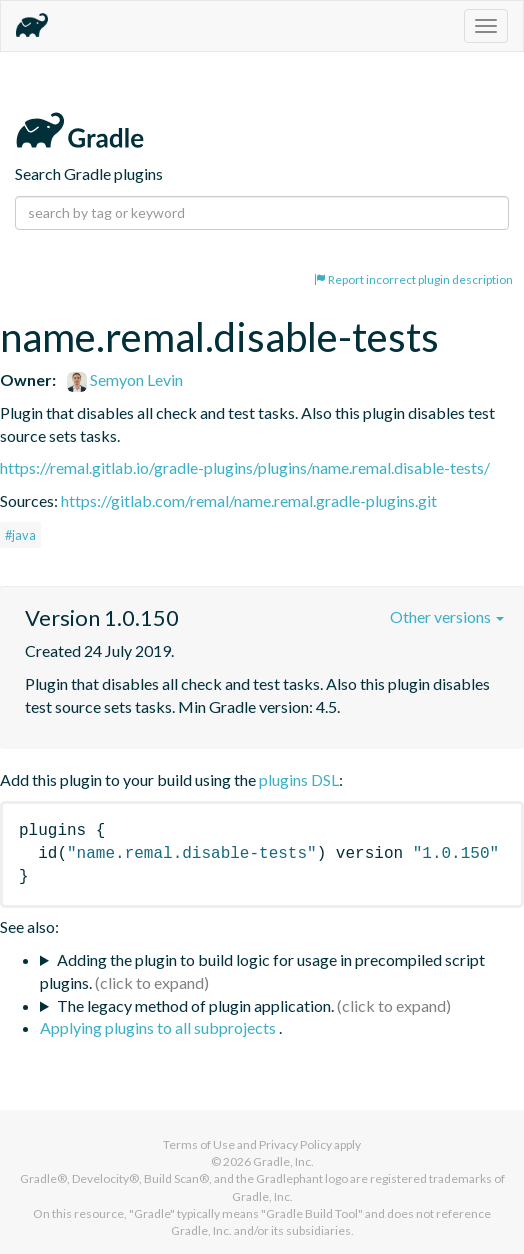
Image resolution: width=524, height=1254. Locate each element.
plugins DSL (299, 779)
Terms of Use (199, 1144)
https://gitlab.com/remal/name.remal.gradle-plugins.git (249, 500)
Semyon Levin (125, 379)
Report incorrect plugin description (413, 279)
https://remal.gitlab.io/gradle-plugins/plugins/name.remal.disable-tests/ (245, 467)
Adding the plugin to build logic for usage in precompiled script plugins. (262, 971)
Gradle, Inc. (283, 1161)
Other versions (447, 616)
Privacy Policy (295, 1144)
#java (20, 535)
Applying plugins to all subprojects (159, 1027)
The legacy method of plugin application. (195, 1005)
